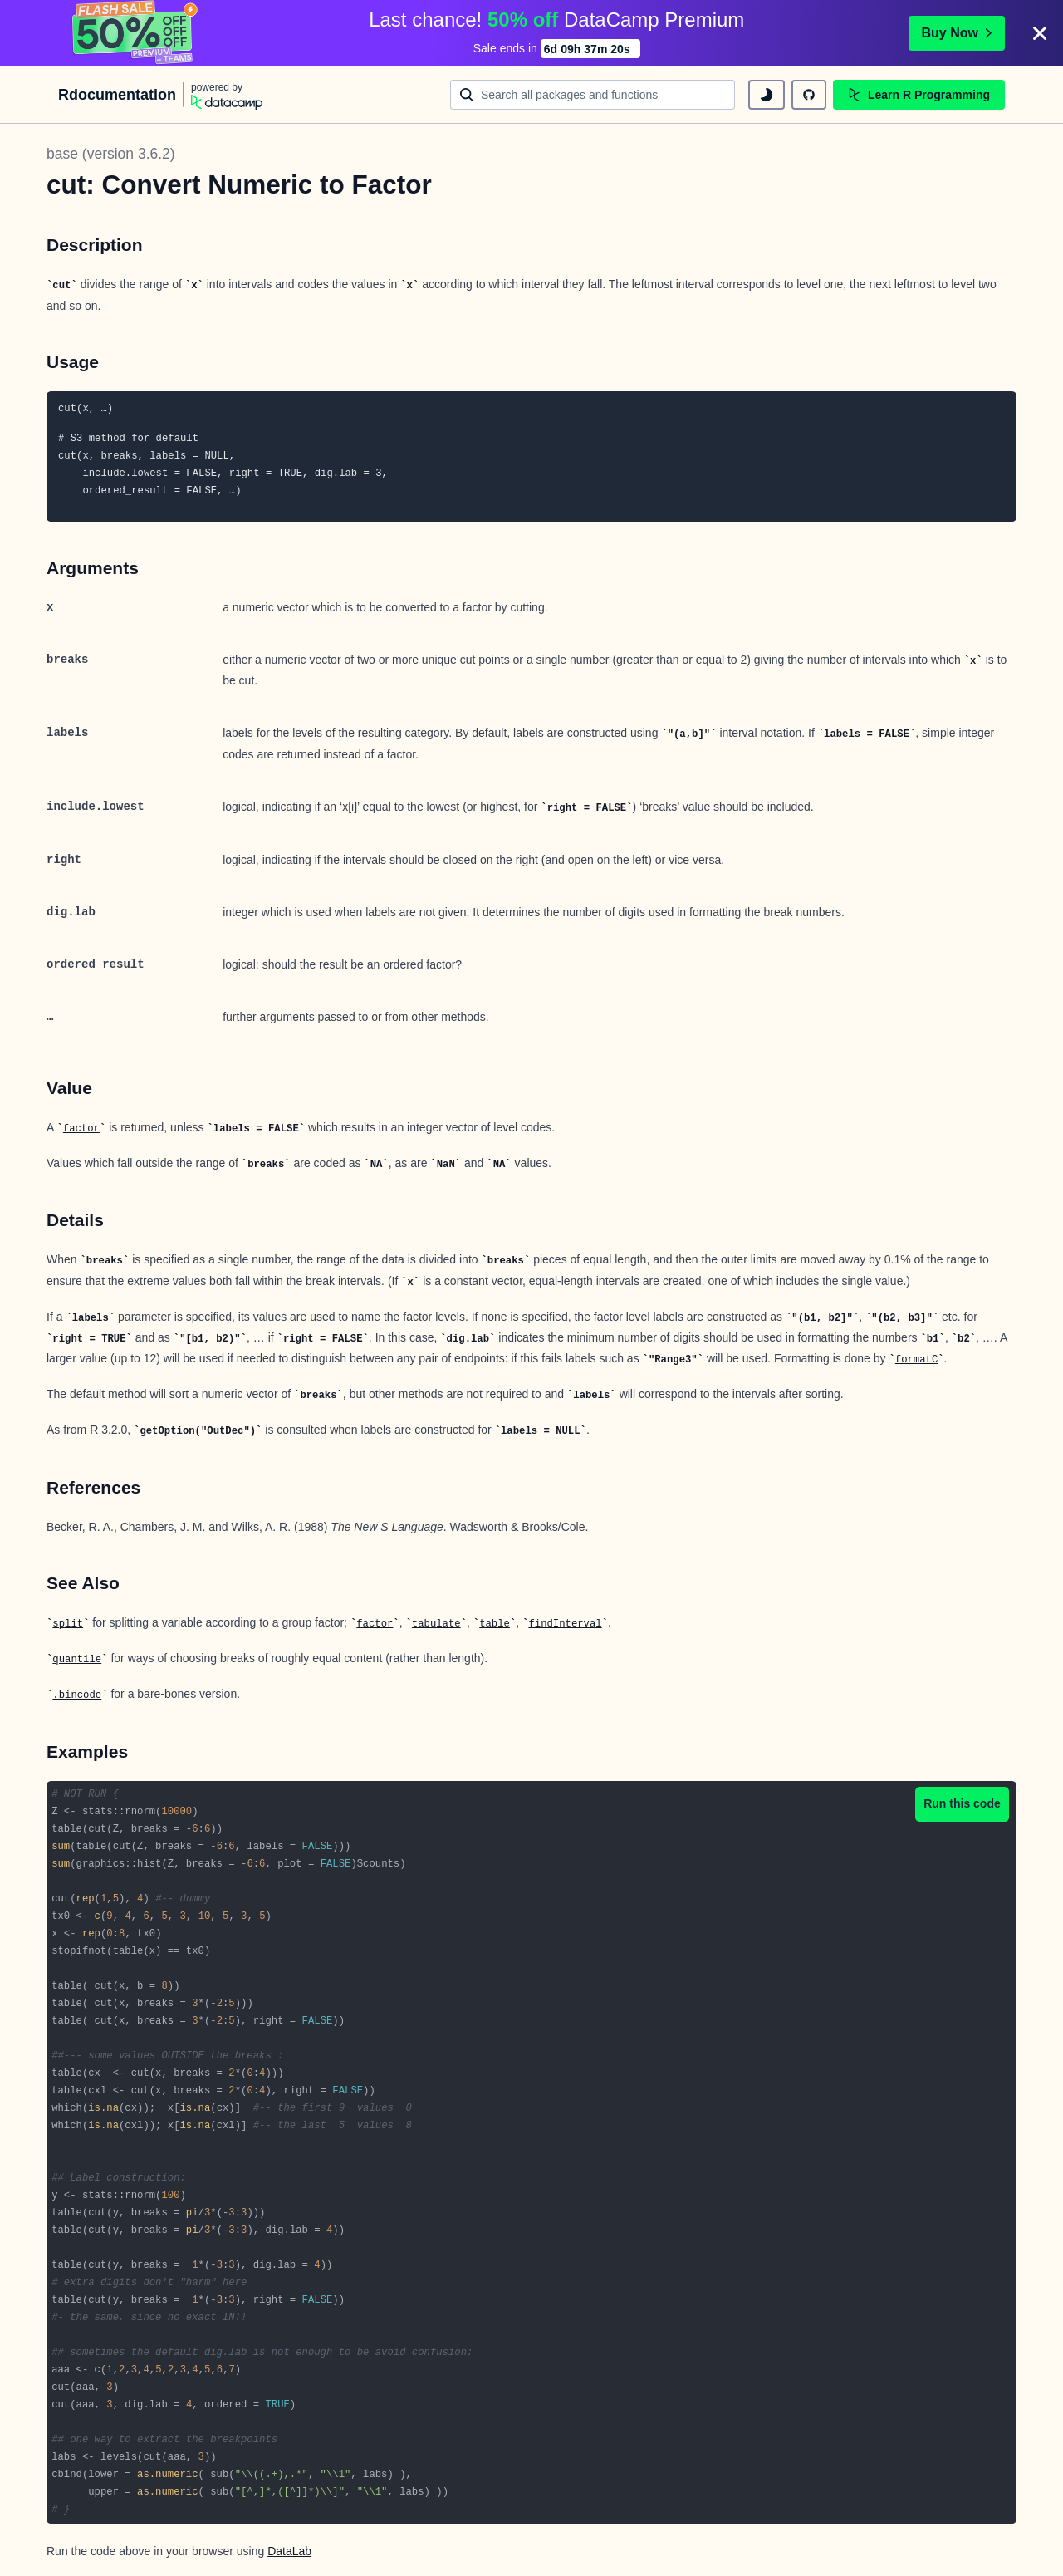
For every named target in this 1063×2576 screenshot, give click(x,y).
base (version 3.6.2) (111, 153)
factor (81, 1129)
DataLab (289, 2551)
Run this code (962, 1803)
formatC (916, 1360)
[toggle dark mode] (766, 95)
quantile (76, 1660)
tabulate (436, 1624)
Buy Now (957, 33)
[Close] (1039, 33)
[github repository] (808, 95)
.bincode (76, 1695)
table (494, 1624)
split (67, 1624)
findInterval (564, 1624)
